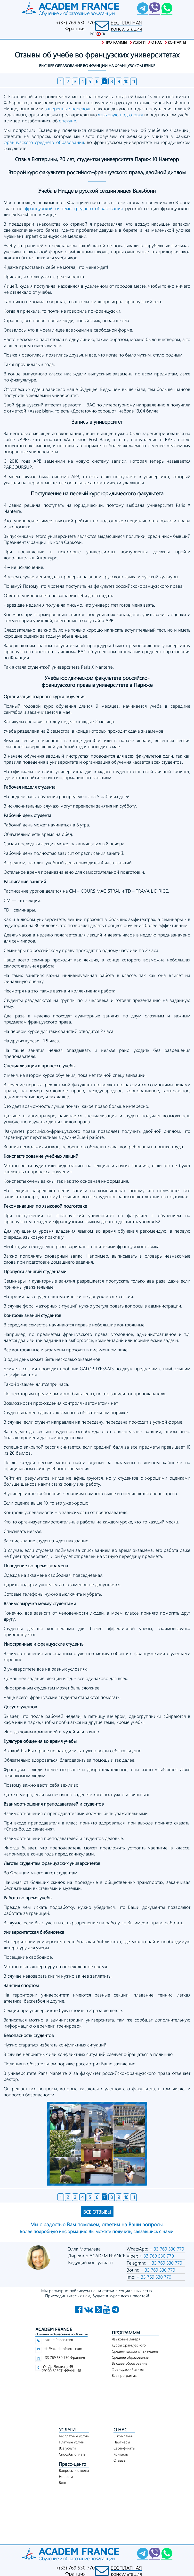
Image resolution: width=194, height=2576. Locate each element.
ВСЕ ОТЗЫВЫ (97, 2211)
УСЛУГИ (67, 2429)
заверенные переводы (68, 108)
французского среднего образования (44, 142)
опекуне (67, 121)
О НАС (120, 2429)
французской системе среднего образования (74, 208)
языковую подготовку (120, 114)
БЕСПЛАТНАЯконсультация (126, 25)
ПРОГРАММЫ (126, 2333)
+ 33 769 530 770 (166, 2249)
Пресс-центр (72, 2464)
